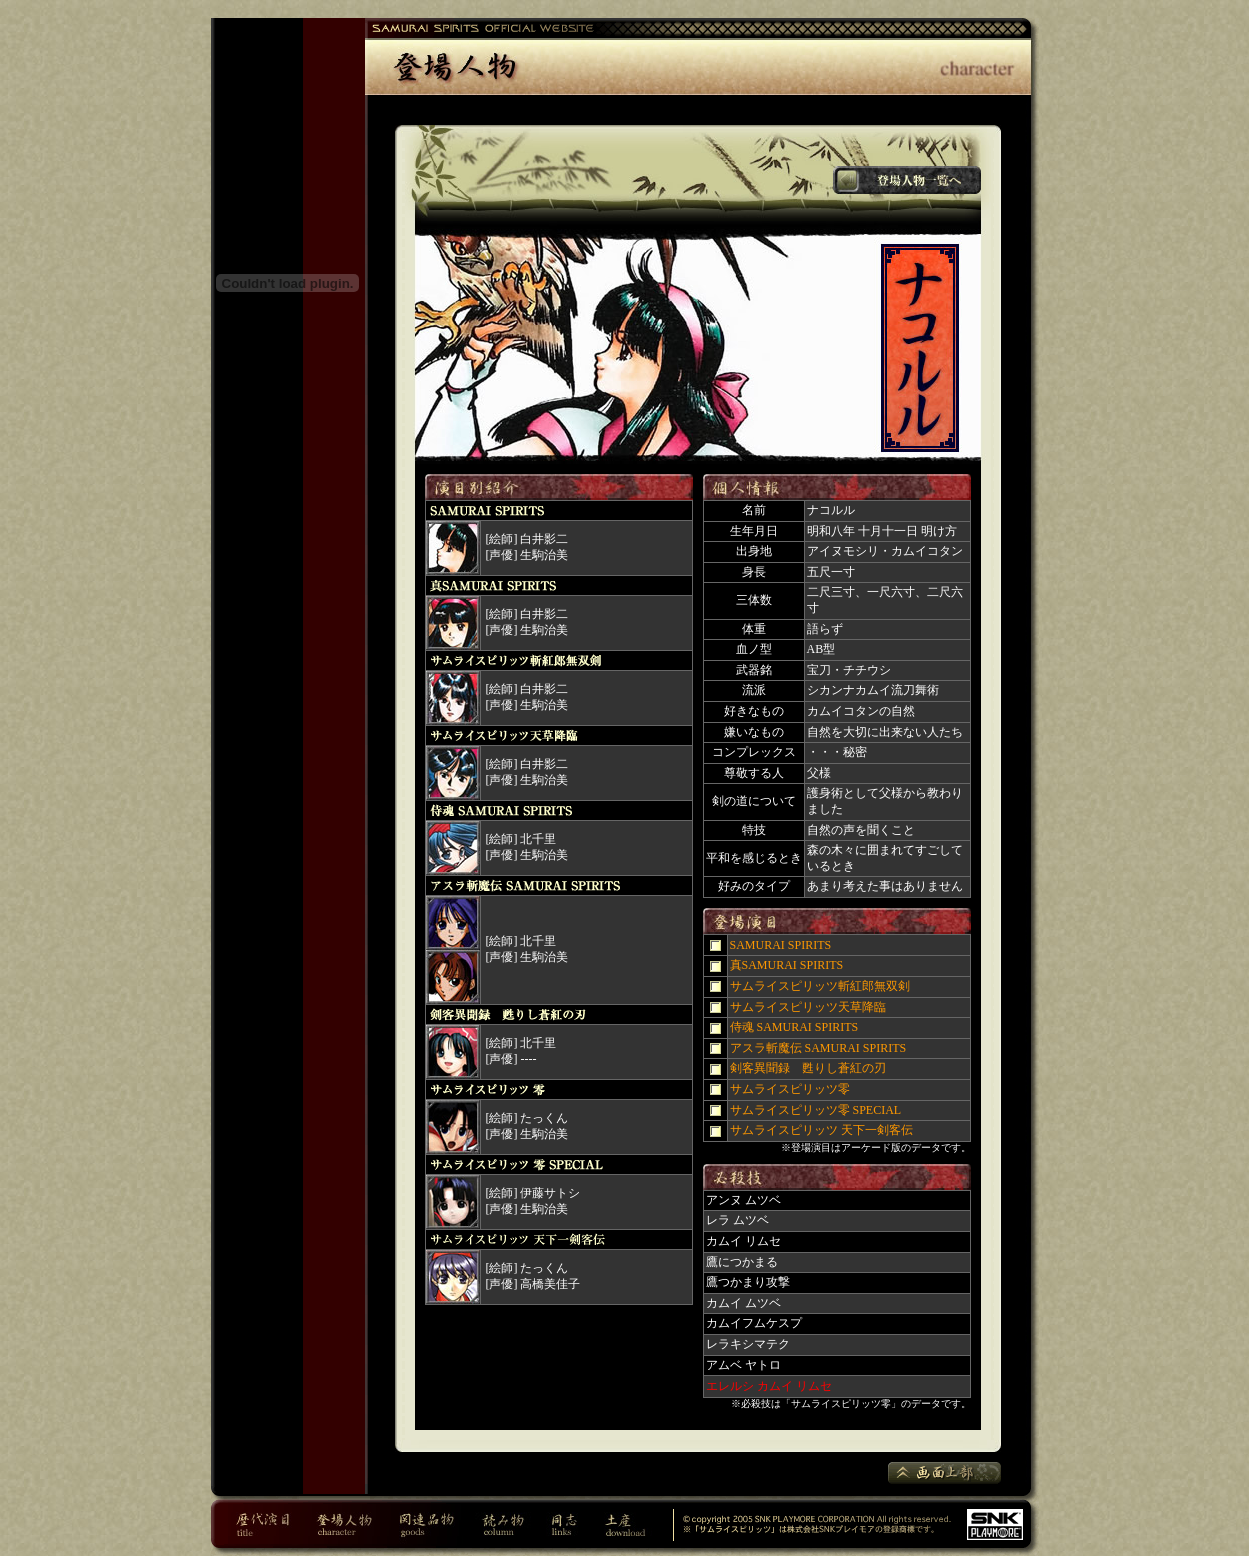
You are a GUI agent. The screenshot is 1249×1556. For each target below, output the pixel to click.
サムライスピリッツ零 (790, 1089)
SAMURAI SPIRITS (781, 945)
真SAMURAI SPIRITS (787, 965)
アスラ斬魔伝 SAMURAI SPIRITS (818, 1048)
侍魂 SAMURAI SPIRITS (794, 1027)
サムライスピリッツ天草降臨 (808, 1007)
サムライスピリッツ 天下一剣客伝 (821, 1130)
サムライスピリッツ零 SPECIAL (816, 1110)
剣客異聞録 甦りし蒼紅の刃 (808, 1068)
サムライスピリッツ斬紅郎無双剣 (820, 986)
